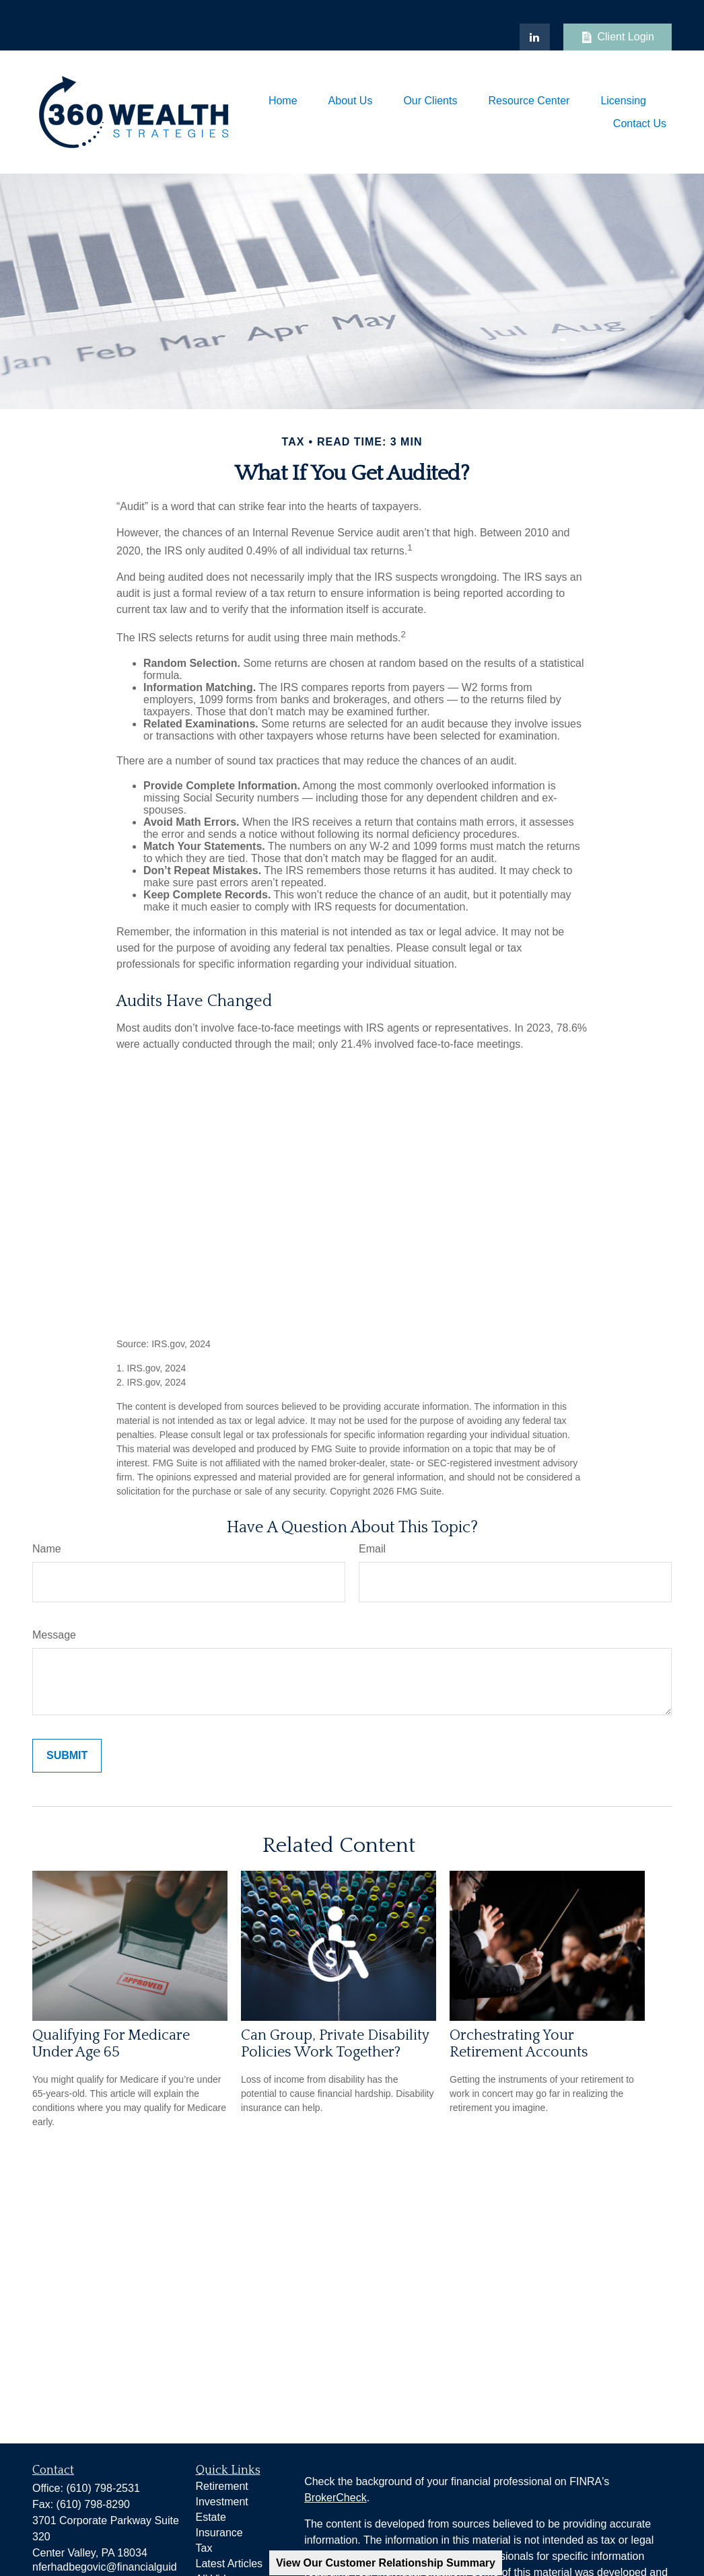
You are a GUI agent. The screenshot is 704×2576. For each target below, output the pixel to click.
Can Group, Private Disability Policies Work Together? (335, 2044)
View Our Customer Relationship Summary (385, 2563)
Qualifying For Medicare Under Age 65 (111, 2044)
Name (46, 1548)
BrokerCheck (335, 2497)
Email (372, 1548)
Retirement (222, 2486)
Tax (204, 2548)
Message (54, 1635)
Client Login (618, 37)
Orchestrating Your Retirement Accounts (519, 2044)
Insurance (219, 2532)
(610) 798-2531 (102, 2488)
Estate (211, 2517)
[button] (283, 100)
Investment (222, 2501)
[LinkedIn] (535, 37)
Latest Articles (229, 2563)
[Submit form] (67, 1756)
